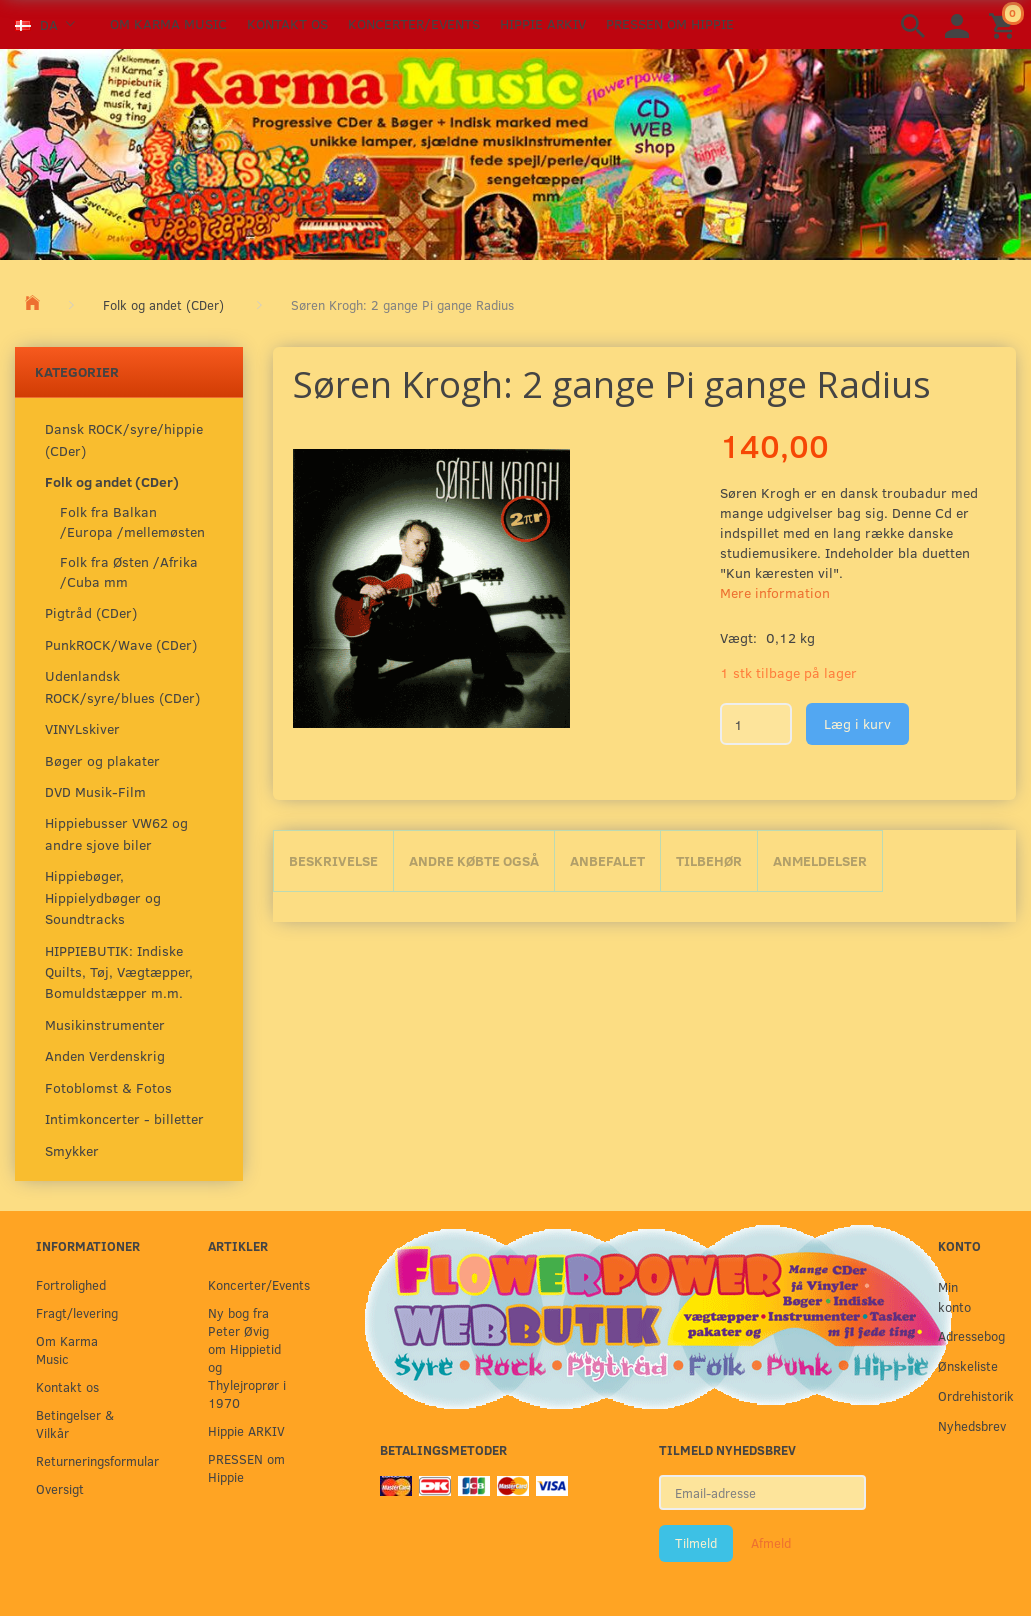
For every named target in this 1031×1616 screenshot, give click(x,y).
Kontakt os (287, 23)
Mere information (775, 592)
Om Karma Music (168, 23)
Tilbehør (709, 860)
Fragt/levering (77, 1312)
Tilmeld (696, 1543)
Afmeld (771, 1543)
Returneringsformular (81, 1460)
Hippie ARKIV (543, 23)
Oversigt (60, 1488)
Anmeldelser (820, 860)
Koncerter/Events (414, 23)
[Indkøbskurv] (1005, 24)
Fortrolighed (71, 1284)
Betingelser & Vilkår (75, 1423)
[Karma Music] (515, 152)
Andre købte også (474, 860)
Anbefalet (607, 860)
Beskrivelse (333, 860)
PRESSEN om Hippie (670, 23)
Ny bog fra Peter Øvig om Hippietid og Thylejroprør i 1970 (247, 1357)
